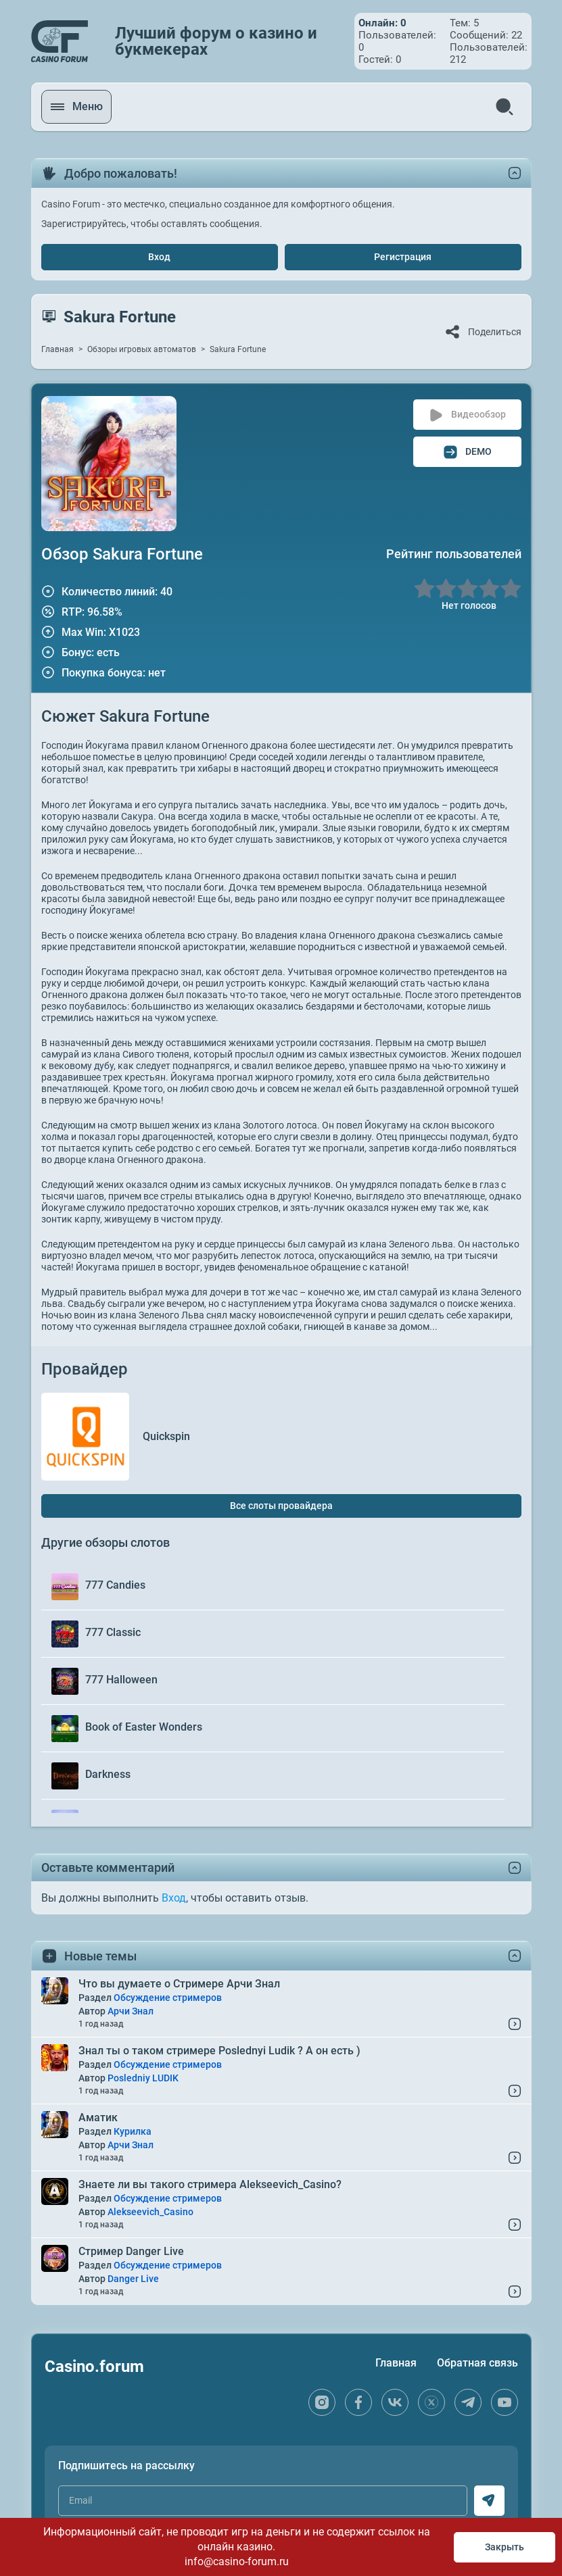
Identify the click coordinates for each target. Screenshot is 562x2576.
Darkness (108, 1774)
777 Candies (115, 1585)
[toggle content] (514, 1868)
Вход (159, 256)
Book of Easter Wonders (143, 1726)
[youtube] (504, 2402)
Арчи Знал (131, 2011)
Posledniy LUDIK (143, 2078)
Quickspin (166, 1436)
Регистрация (402, 256)
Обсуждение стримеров (168, 1997)
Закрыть (504, 2547)
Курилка (132, 2131)
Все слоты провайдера (281, 1505)
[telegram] (468, 2402)
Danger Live (133, 2278)
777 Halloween (121, 1679)
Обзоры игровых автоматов (141, 349)
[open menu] (78, 107)
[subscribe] (489, 2500)
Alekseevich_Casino (150, 2211)
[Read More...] (514, 2024)
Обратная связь (477, 2362)
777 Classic (113, 1632)
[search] (504, 107)
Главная (57, 349)
